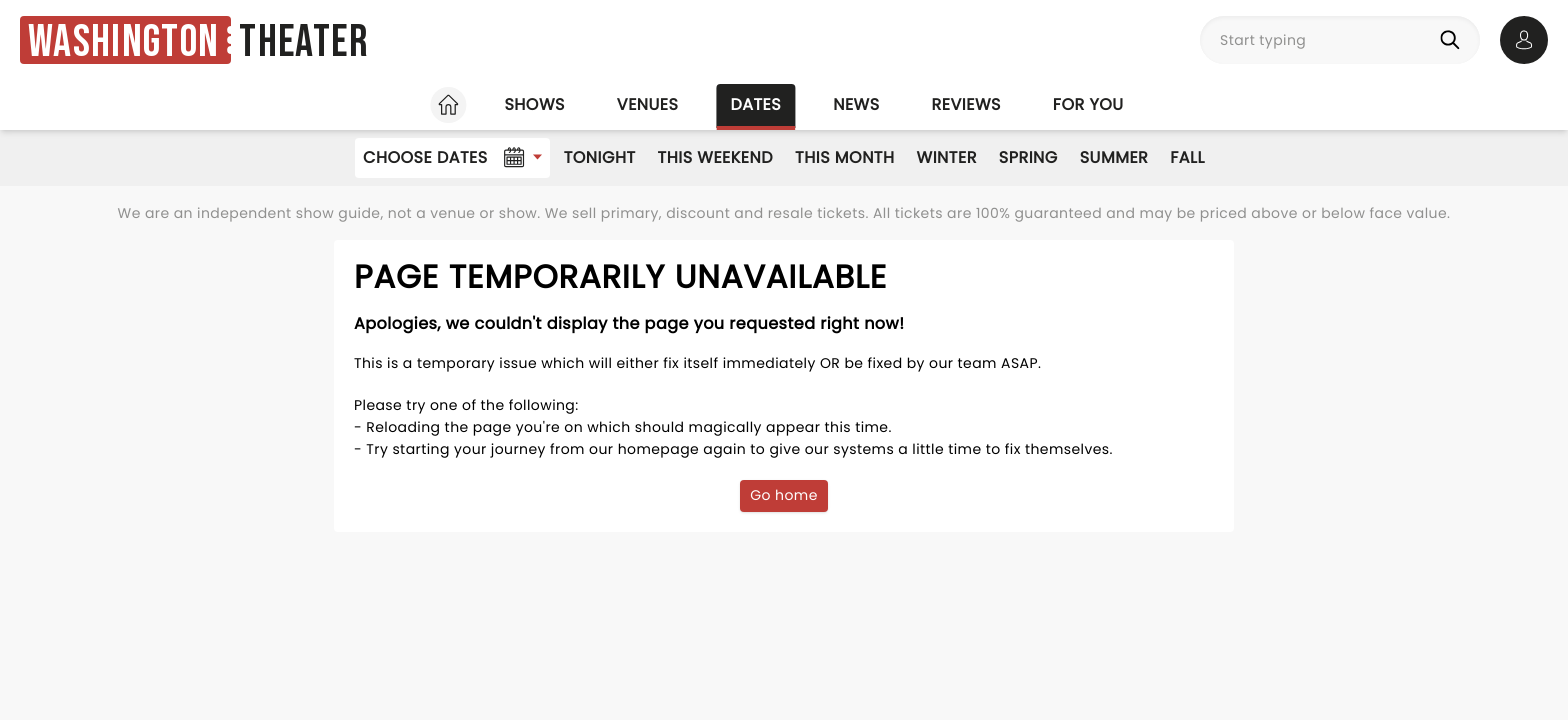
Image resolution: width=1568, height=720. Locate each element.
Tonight (600, 157)
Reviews (966, 104)
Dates (755, 104)
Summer (1114, 157)
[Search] (1454, 40)
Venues (648, 104)
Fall (1187, 157)
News (856, 104)
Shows (534, 104)
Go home (784, 495)
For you (1088, 104)
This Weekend (715, 157)
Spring (1028, 157)
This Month (844, 157)
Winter (947, 157)
